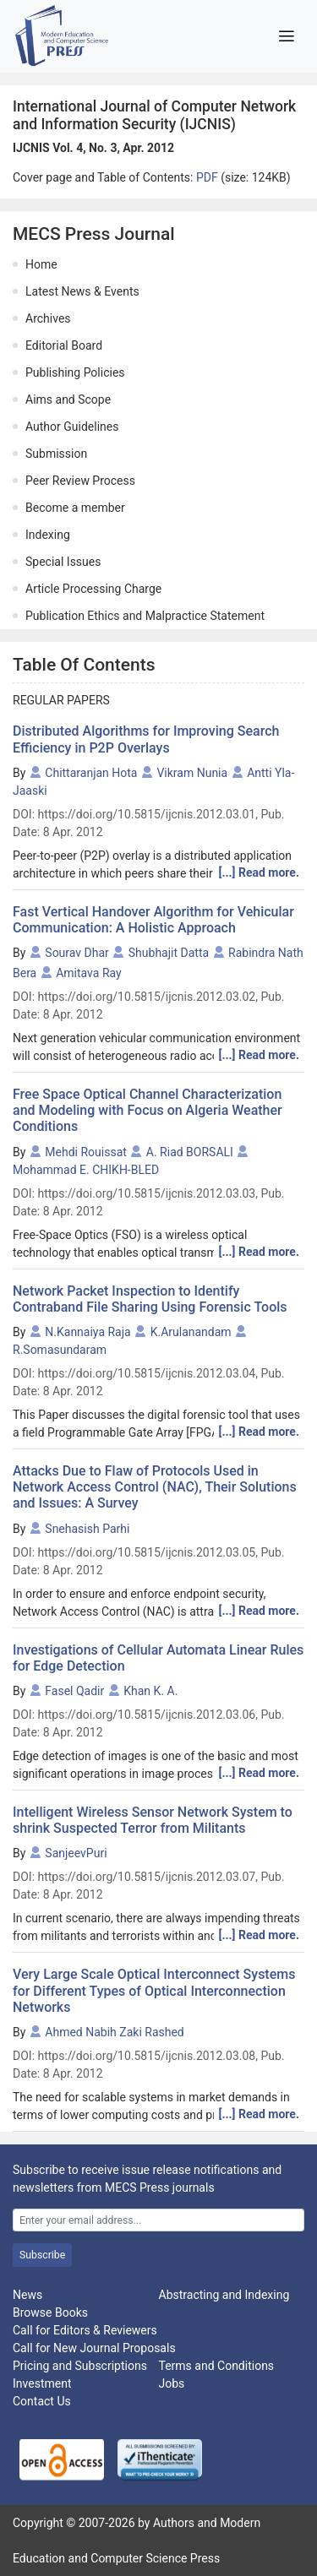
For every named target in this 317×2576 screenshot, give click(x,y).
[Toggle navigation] (286, 36)
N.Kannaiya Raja (87, 1332)
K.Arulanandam (191, 1332)
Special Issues (63, 561)
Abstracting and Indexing (224, 2295)
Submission (56, 453)
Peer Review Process (80, 480)
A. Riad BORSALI (189, 1152)
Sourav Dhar (77, 952)
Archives (48, 318)
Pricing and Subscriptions (80, 2365)
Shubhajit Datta (168, 952)
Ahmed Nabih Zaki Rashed (114, 2032)
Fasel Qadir (74, 1691)
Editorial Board (63, 345)
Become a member (75, 507)
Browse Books (50, 2312)
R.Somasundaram (60, 1349)
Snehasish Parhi (87, 1528)
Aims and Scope (68, 399)
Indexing (47, 534)
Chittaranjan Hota (91, 773)
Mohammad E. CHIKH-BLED (86, 1170)
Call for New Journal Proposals (94, 2348)
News (27, 2295)
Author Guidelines (71, 426)
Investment (42, 2383)
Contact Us (42, 2401)
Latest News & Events (82, 291)
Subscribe (42, 2255)
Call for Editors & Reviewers (85, 2330)
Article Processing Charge (93, 588)
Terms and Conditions (217, 2365)
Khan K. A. (150, 1691)
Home (41, 264)
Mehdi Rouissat (86, 1152)
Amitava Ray (88, 973)
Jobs (172, 2383)
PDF (208, 177)
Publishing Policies (75, 372)
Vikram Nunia (191, 773)
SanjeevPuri (76, 1853)
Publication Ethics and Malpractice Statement (145, 615)
